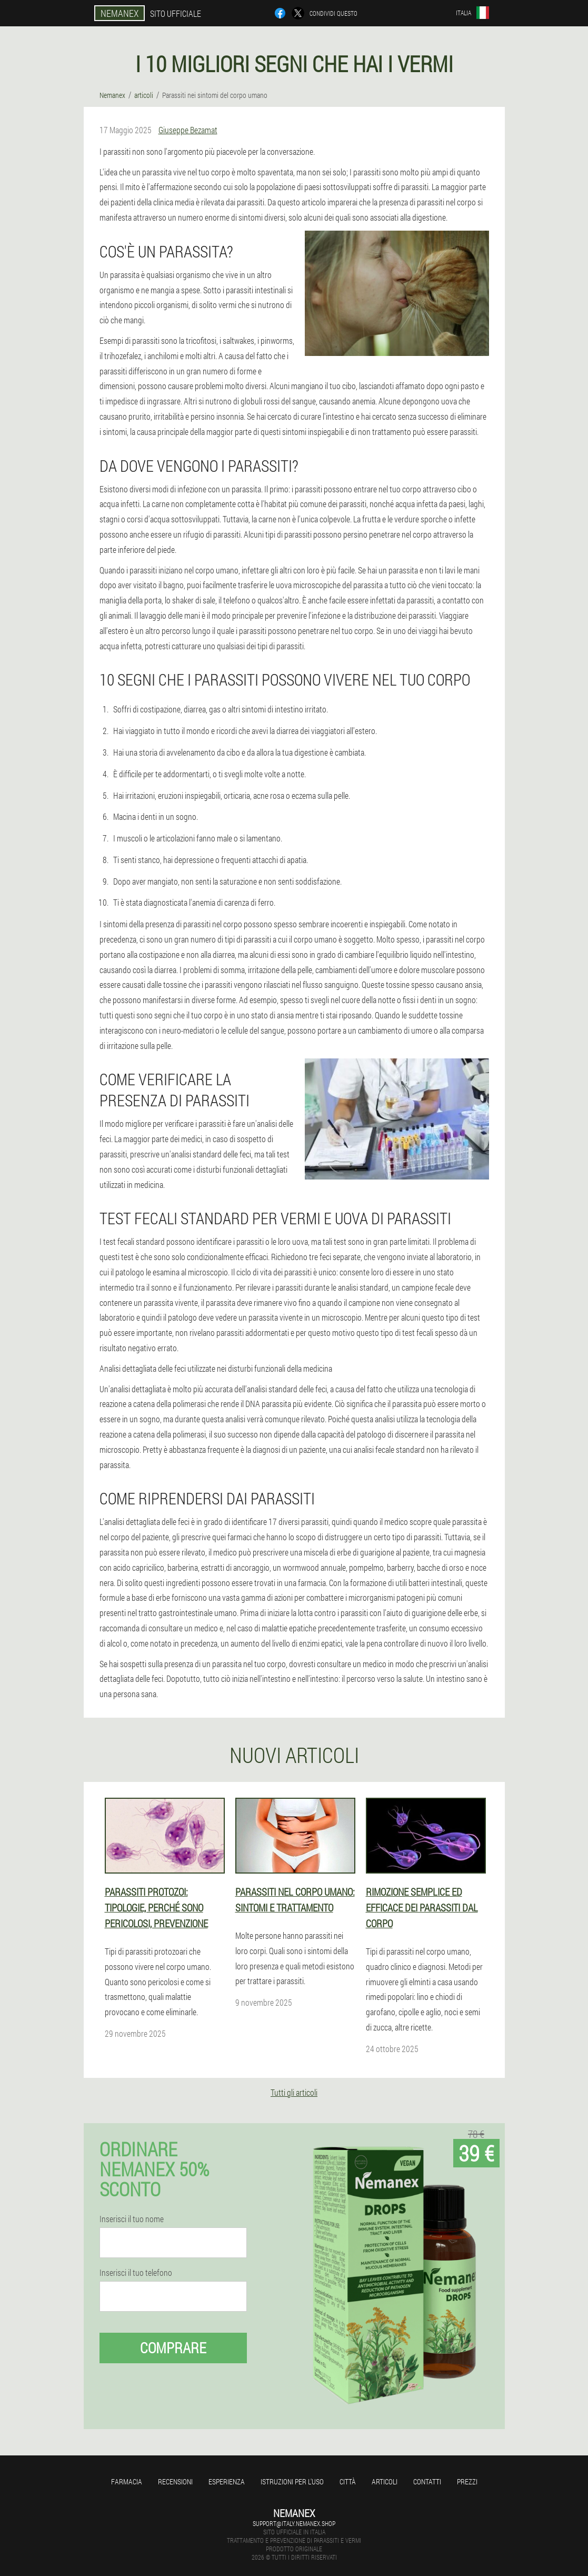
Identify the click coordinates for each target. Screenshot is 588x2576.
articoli (384, 2481)
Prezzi (467, 2481)
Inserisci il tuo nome (131, 2219)
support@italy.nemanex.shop (294, 2523)
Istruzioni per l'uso (292, 2481)
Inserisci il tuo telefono (135, 2272)
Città (348, 2481)
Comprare (173, 2347)
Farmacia (126, 2481)
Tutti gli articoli (294, 2092)
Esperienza (226, 2481)
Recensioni (175, 2481)
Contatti (427, 2481)
